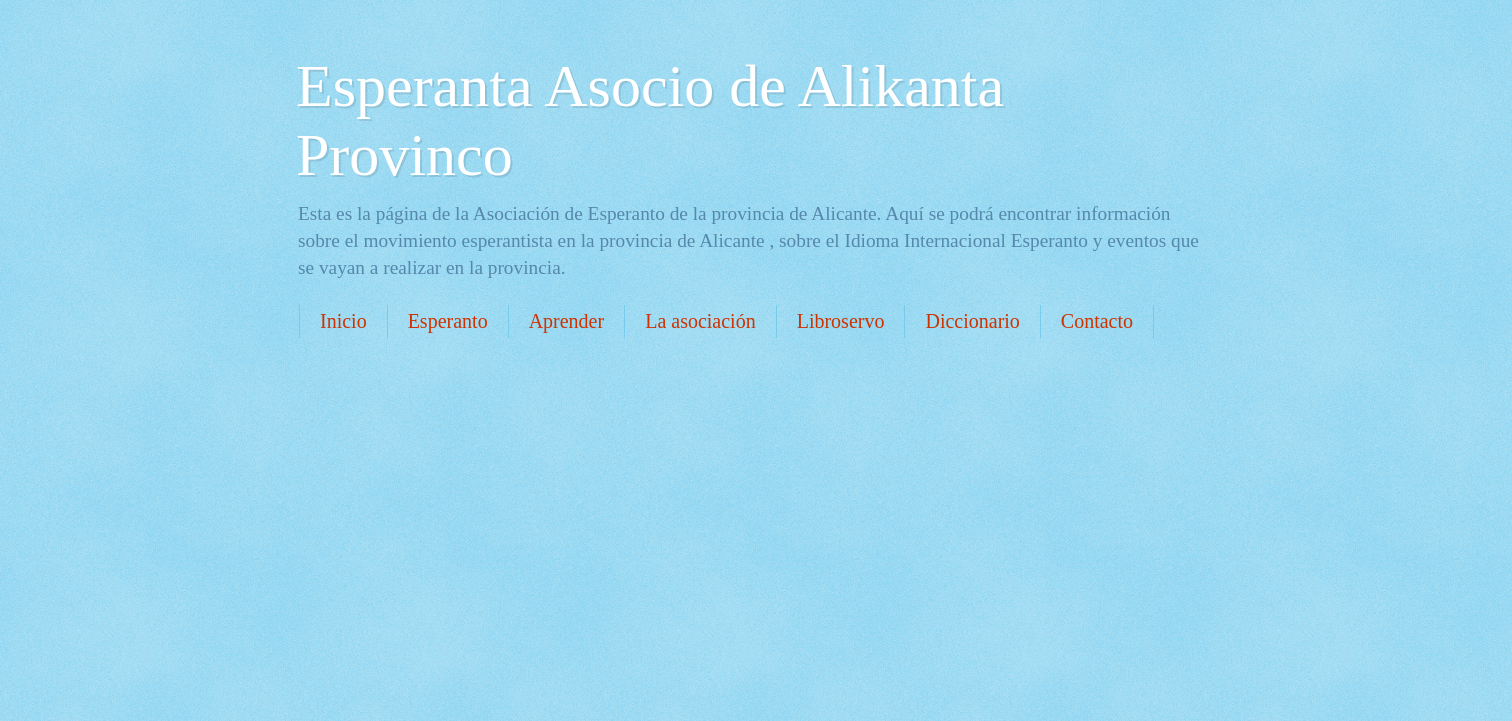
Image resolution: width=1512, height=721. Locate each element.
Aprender (567, 321)
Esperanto (448, 321)
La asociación (700, 321)
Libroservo (841, 321)
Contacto (1097, 321)
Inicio (343, 321)
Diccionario (972, 321)
